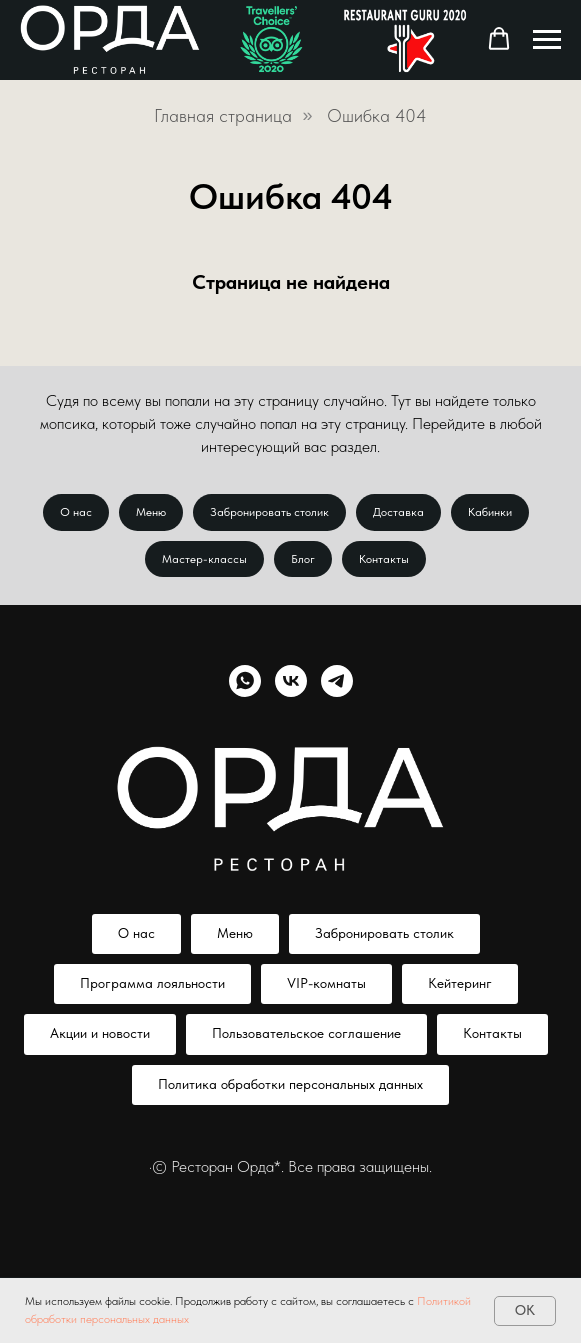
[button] (499, 39)
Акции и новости (100, 1033)
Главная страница (223, 115)
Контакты (384, 559)
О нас (76, 512)
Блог (303, 559)
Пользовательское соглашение (306, 1033)
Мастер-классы (204, 559)
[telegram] (337, 681)
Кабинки (490, 512)
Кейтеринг (460, 983)
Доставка (398, 512)
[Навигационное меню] (547, 40)
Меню (151, 512)
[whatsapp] (245, 681)
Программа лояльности (152, 983)
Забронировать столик (269, 512)
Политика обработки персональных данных (290, 1084)
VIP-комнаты (326, 983)
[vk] (291, 681)
